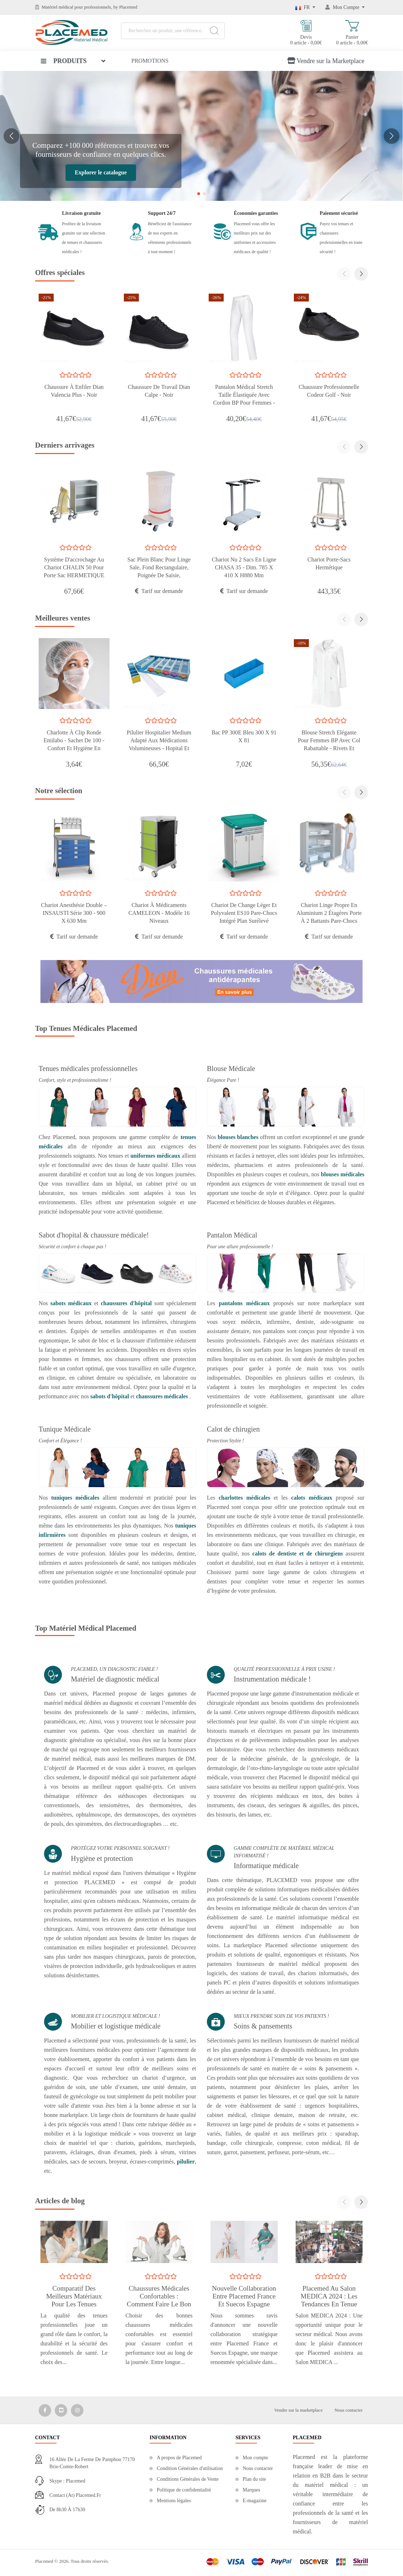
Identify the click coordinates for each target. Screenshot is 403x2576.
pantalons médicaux (244, 1303)
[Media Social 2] (61, 2410)
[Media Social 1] (45, 2410)
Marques (251, 2490)
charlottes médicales (246, 1498)
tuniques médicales (75, 1498)
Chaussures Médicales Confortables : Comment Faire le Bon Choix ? (159, 2300)
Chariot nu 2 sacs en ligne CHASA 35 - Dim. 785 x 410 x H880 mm (244, 567)
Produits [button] (64, 60)
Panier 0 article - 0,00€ (352, 32)
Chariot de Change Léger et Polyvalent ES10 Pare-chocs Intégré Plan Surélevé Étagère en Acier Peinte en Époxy (244, 921)
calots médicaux (311, 1498)
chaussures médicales (162, 1396)
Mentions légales (174, 2500)
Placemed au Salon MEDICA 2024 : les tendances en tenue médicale (329, 2300)
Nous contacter (349, 2410)
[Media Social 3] (77, 2410)
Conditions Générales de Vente (188, 2479)
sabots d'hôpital (109, 1396)
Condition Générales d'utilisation (190, 2468)
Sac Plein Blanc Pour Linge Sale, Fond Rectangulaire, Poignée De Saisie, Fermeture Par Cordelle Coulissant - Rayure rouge (159, 575)
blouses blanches (238, 1137)
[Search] (214, 31)
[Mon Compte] (345, 7)
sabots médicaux (71, 1303)
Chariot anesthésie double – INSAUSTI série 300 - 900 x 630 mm (74, 913)
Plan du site (254, 2479)
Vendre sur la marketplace (298, 2410)
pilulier (186, 2161)
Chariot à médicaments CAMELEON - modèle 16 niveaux (159, 913)
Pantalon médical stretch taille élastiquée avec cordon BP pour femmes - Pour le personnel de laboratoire (244, 402)
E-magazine (255, 2500)
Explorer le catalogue (101, 172)
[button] (11, 136)
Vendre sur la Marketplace (325, 60)
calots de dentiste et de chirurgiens (297, 1553)
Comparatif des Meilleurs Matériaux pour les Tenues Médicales (74, 2300)
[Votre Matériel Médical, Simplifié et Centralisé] (201, 135)
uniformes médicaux (155, 1156)
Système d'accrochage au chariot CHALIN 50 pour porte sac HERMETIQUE (74, 567)
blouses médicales (342, 1174)
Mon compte (255, 2457)
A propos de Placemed (179, 2457)
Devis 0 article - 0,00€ (306, 32)
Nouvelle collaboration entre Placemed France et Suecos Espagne (244, 2296)
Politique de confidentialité (184, 2490)
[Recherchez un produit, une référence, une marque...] (173, 31)
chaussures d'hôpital (126, 1303)
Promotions (150, 61)
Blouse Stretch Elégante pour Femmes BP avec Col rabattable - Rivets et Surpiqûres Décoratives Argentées (329, 748)
